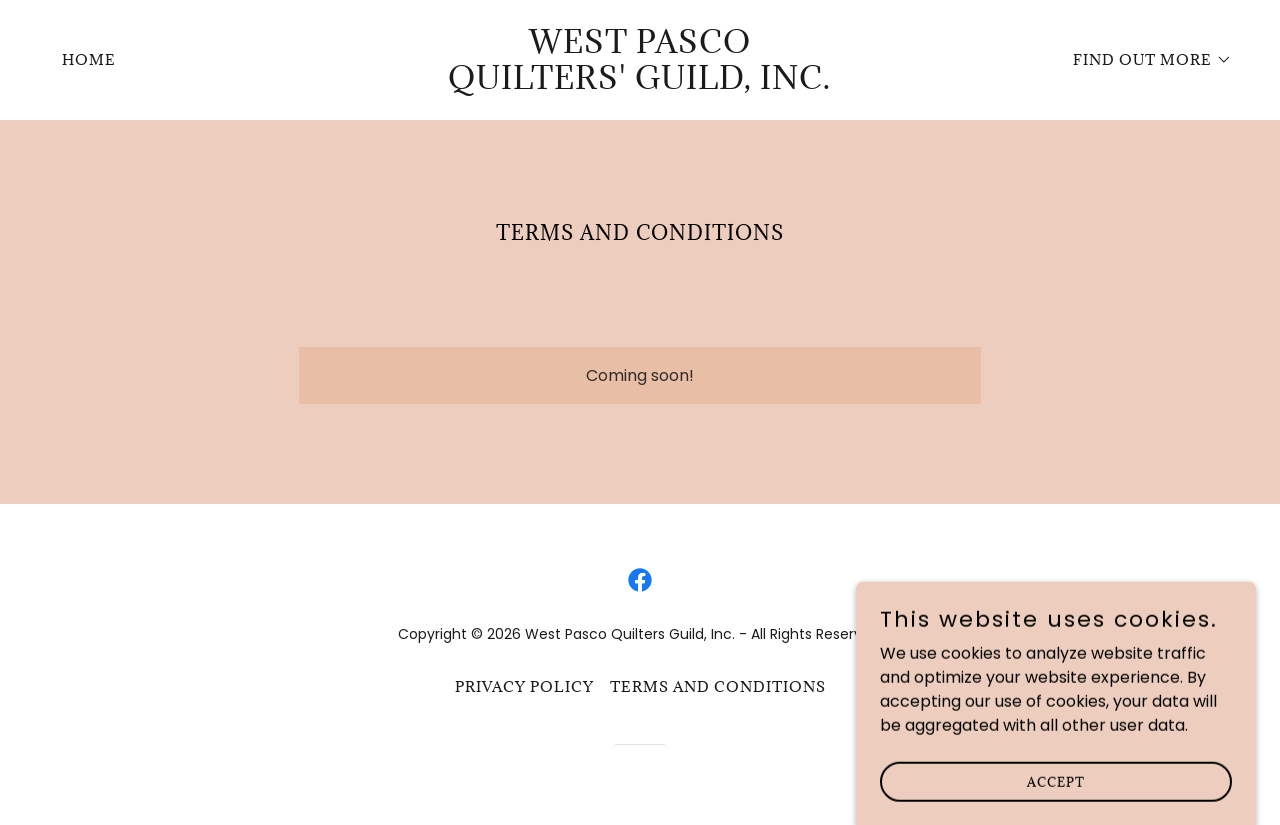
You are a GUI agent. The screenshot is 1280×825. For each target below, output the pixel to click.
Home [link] (89, 59)
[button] (1145, 60)
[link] (640, 83)
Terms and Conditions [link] (718, 686)
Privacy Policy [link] (524, 686)
